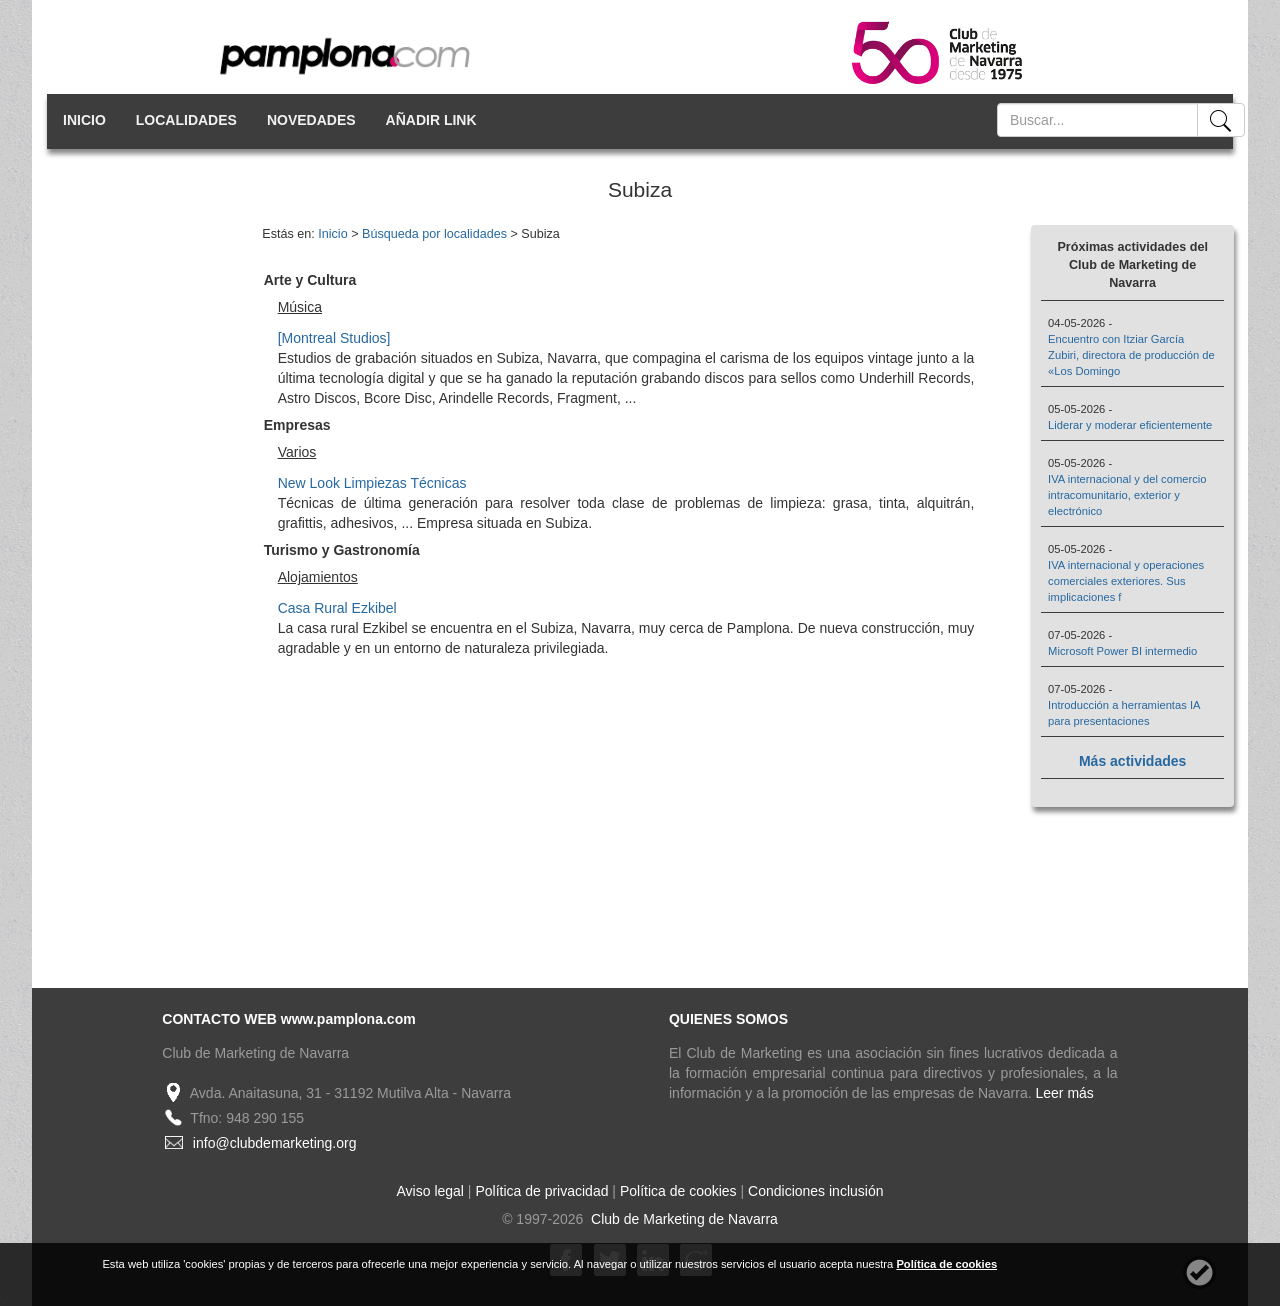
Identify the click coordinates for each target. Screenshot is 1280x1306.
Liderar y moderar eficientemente (1130, 425)
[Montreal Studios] (334, 338)
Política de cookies (678, 1191)
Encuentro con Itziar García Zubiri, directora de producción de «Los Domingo (1131, 355)
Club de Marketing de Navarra (682, 1219)
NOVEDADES (311, 120)
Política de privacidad (541, 1191)
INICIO (84, 120)
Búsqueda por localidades (434, 234)
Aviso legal (430, 1191)
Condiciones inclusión (815, 1191)
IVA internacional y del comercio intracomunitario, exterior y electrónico (1127, 495)
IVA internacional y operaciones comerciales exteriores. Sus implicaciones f (1126, 581)
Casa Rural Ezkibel (337, 608)
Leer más (1065, 1093)
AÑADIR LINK (431, 120)
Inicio (332, 234)
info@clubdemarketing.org (275, 1143)
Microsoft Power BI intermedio (1122, 651)
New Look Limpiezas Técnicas (372, 483)
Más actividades (1132, 761)
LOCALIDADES (186, 120)
